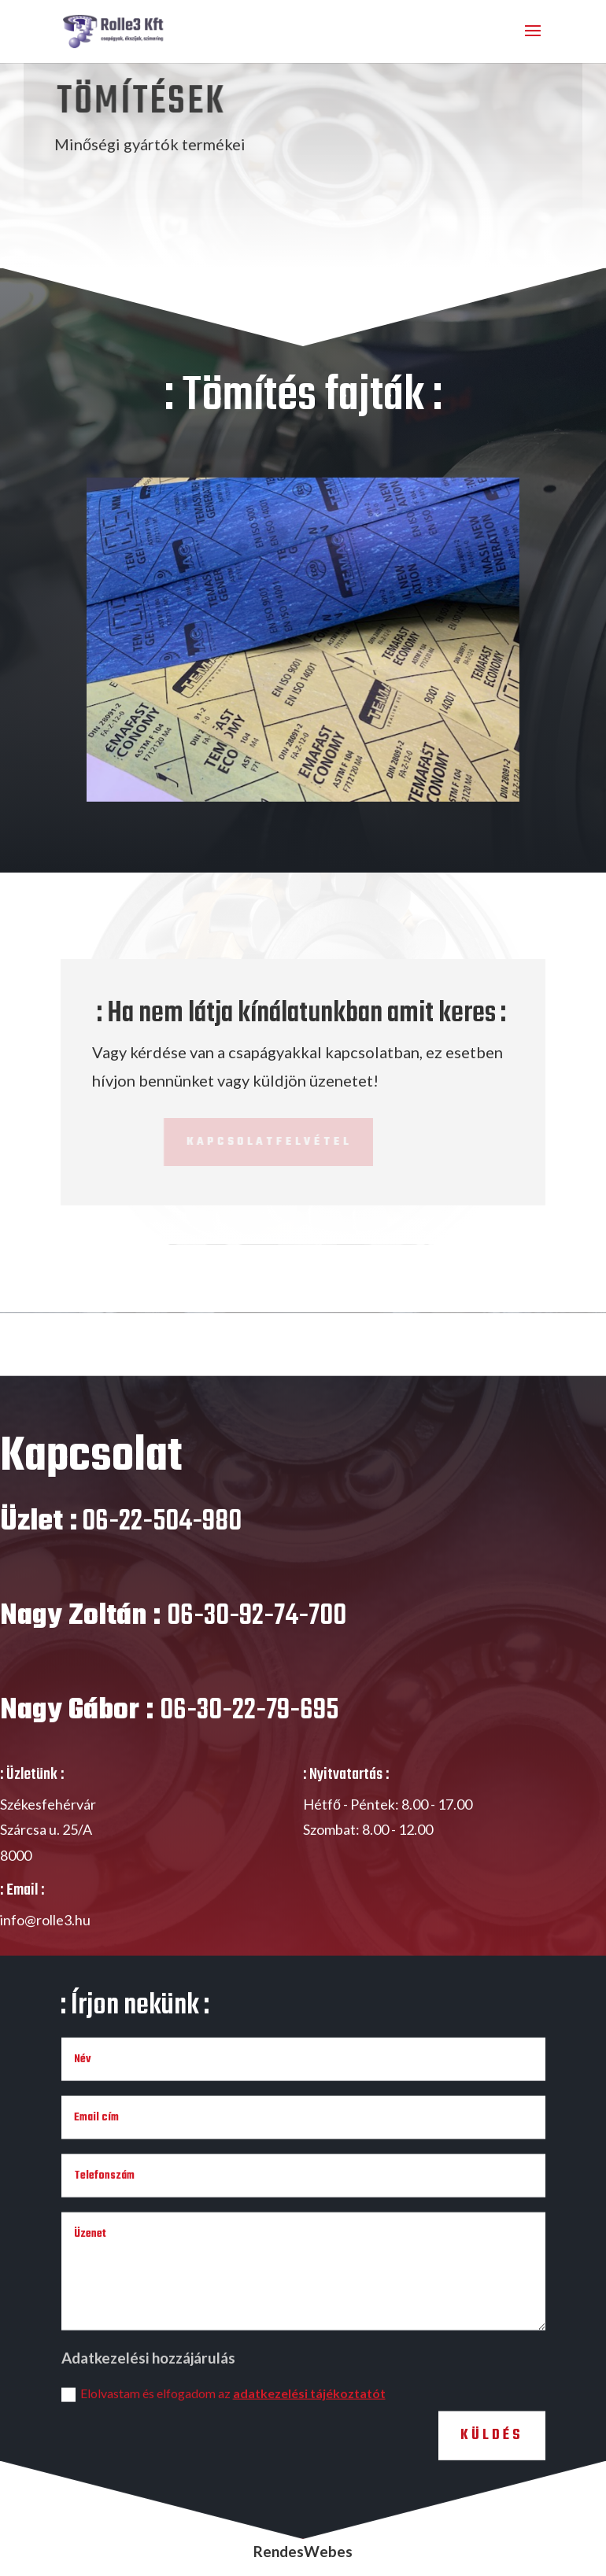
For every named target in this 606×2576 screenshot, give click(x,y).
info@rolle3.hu (45, 1946)
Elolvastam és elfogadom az (223, 2420)
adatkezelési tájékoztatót (309, 2419)
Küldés (491, 2462)
